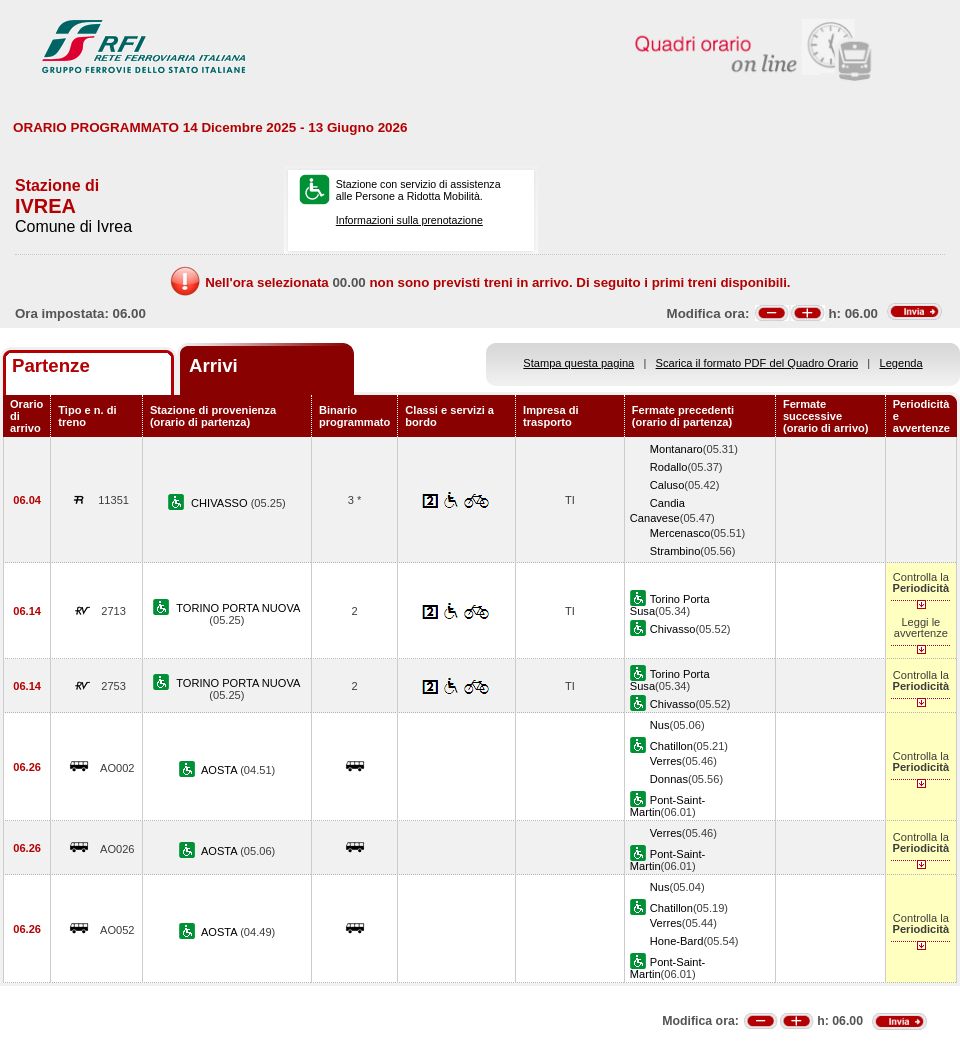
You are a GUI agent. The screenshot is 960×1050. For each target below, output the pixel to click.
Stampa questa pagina (578, 363)
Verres (666, 761)
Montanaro (676, 449)
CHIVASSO (221, 503)
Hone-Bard (677, 941)
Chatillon (671, 746)
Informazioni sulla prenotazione (409, 220)
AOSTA (220, 770)
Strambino (675, 551)
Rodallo (669, 467)
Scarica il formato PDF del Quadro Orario (757, 363)
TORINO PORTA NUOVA (238, 608)
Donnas (669, 779)
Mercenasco (680, 533)
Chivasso (673, 629)
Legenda (901, 363)
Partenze (51, 365)
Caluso (667, 485)
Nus (660, 725)
